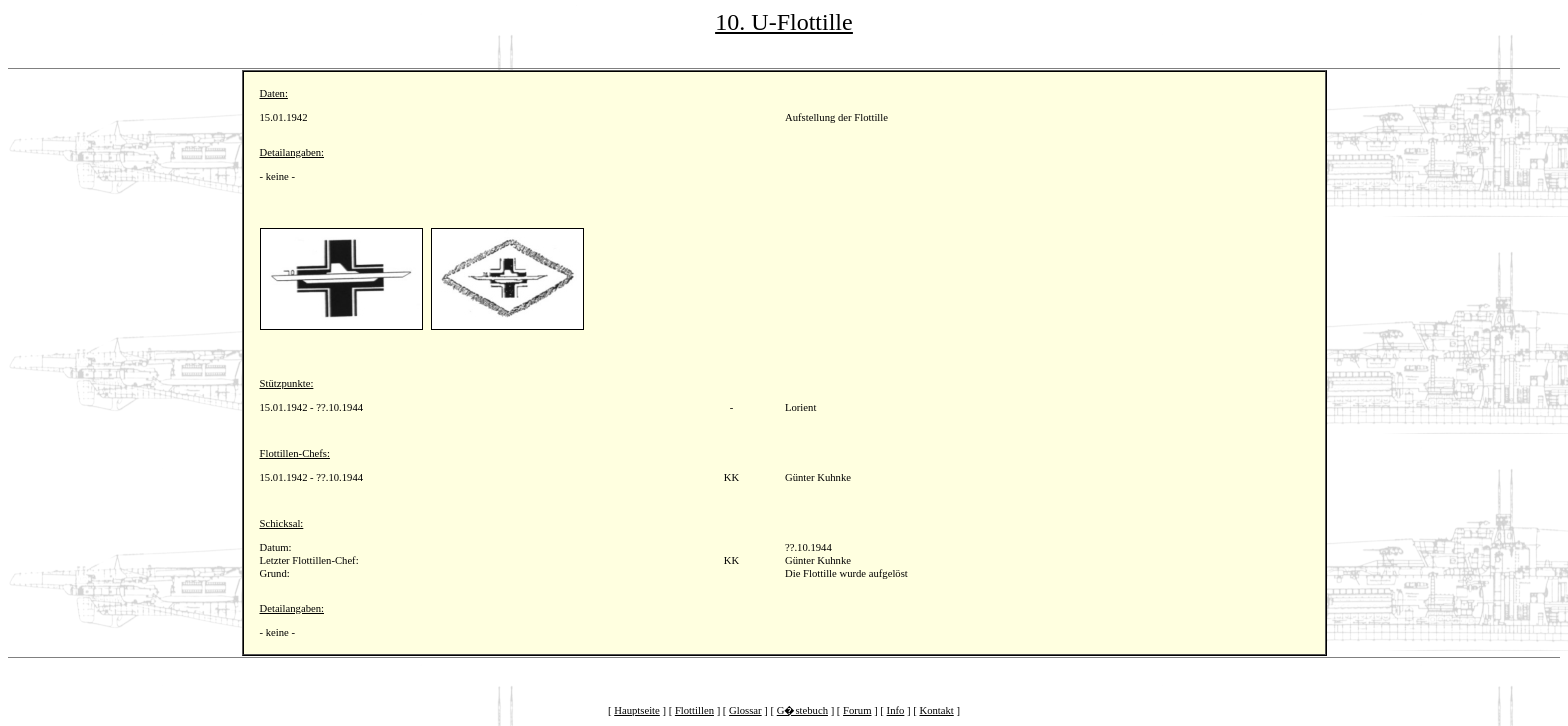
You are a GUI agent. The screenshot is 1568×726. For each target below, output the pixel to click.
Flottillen (694, 710)
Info (896, 710)
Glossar (745, 710)
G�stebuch (802, 710)
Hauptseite (637, 710)
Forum (857, 710)
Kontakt (936, 710)
